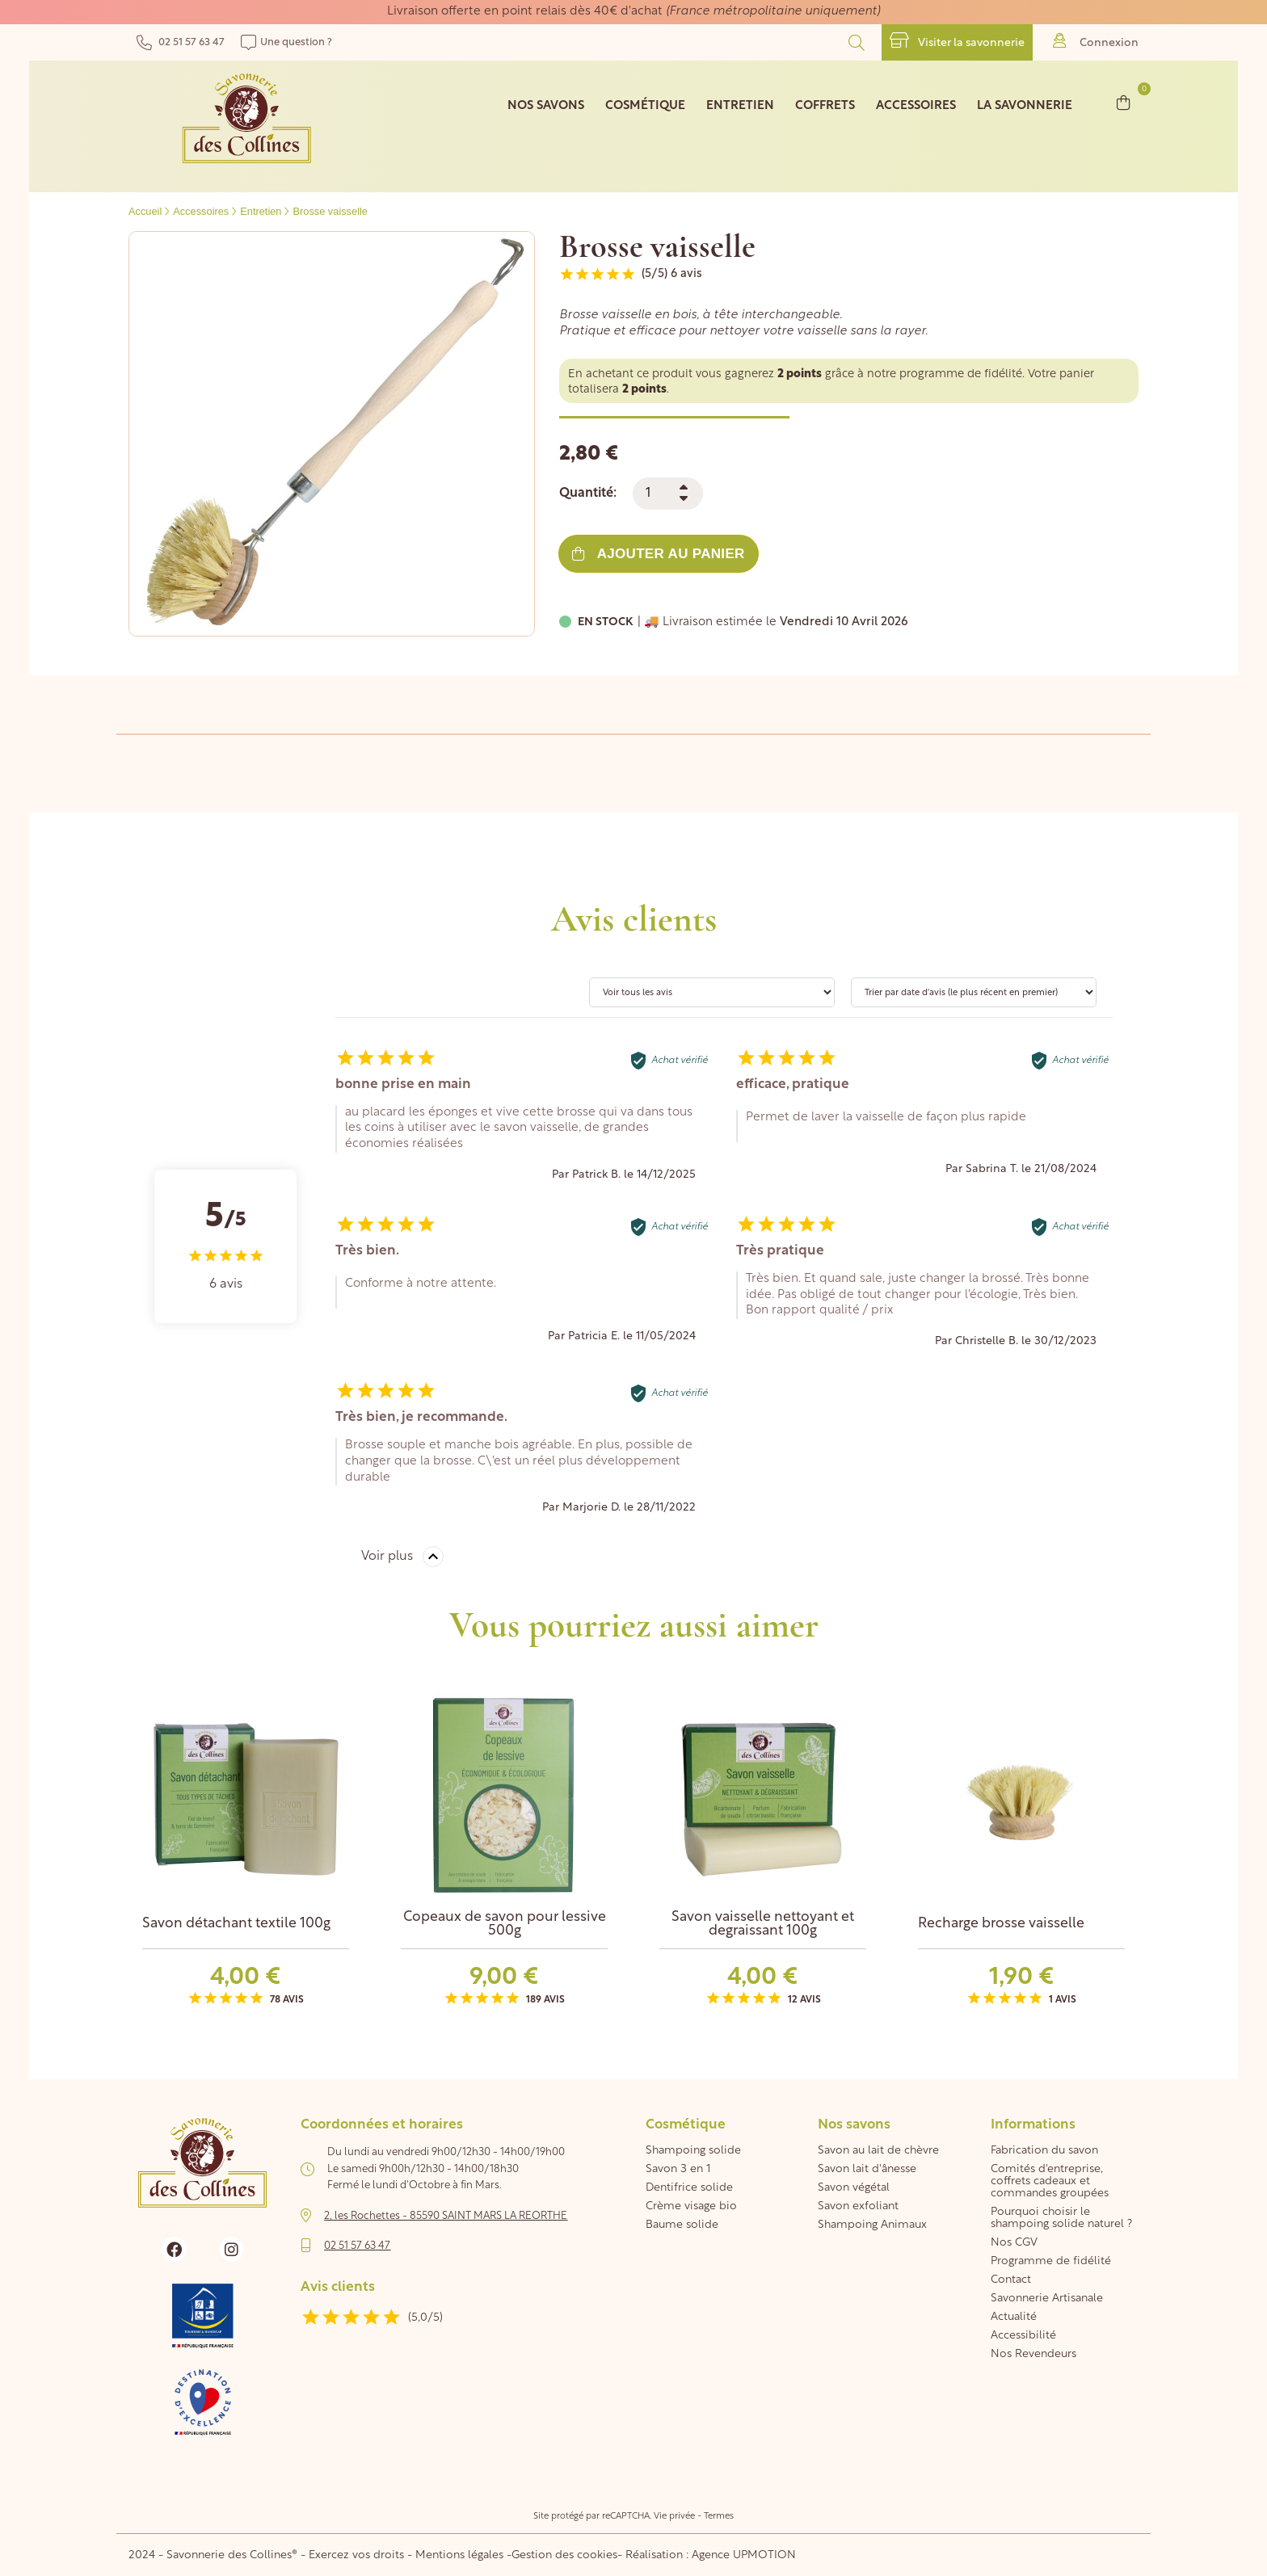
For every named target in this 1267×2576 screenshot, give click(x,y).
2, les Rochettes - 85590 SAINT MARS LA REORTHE (445, 2216)
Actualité (1014, 2317)
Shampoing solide (693, 2151)
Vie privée (674, 2516)
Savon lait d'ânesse (867, 2169)
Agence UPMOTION (744, 2555)
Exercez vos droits (358, 2555)
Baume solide (682, 2225)
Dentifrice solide (689, 2188)
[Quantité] (668, 493)
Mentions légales (459, 2555)
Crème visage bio (691, 2206)
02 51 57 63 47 (181, 42)
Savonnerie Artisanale (1047, 2298)
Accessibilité (1023, 2336)
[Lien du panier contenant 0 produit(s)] (1124, 102)
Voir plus (387, 1556)
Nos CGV (1014, 2243)
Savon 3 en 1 (678, 2169)
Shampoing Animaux (872, 2225)
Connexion (1096, 40)
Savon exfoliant (858, 2206)
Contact (1011, 2280)
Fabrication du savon (1044, 2151)
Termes (719, 2516)
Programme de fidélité (1051, 2261)
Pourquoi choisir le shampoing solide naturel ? (1061, 2218)
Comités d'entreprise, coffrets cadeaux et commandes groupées (1050, 2181)
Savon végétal (854, 2188)
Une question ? (286, 42)
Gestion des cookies (564, 2555)
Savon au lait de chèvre (878, 2151)
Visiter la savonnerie (957, 40)
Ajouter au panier (658, 553)
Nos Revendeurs (1033, 2354)
